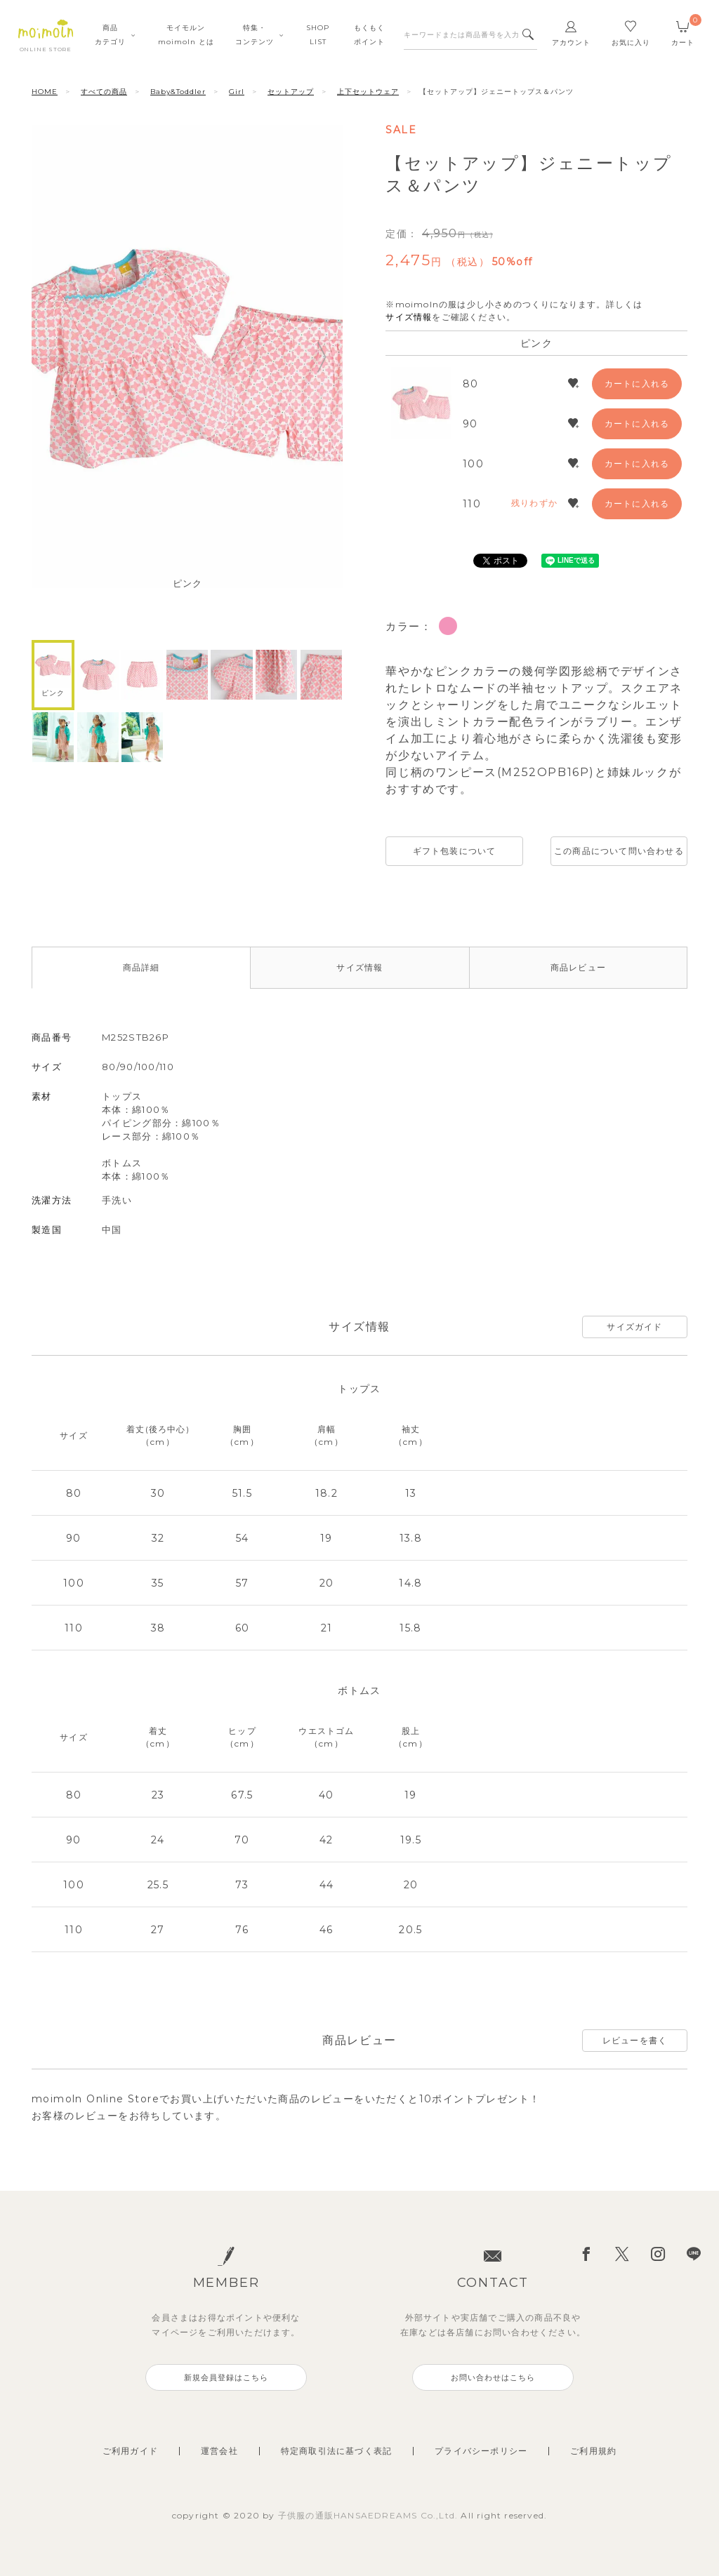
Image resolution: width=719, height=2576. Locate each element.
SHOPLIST (317, 34)
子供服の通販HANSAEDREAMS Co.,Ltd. (369, 2515)
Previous (52, 357)
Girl (236, 91)
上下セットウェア (368, 91)
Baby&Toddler (178, 91)
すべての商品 (104, 91)
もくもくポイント (369, 34)
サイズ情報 (408, 317)
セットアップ (291, 91)
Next (322, 357)
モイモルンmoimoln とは (186, 34)
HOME (45, 91)
